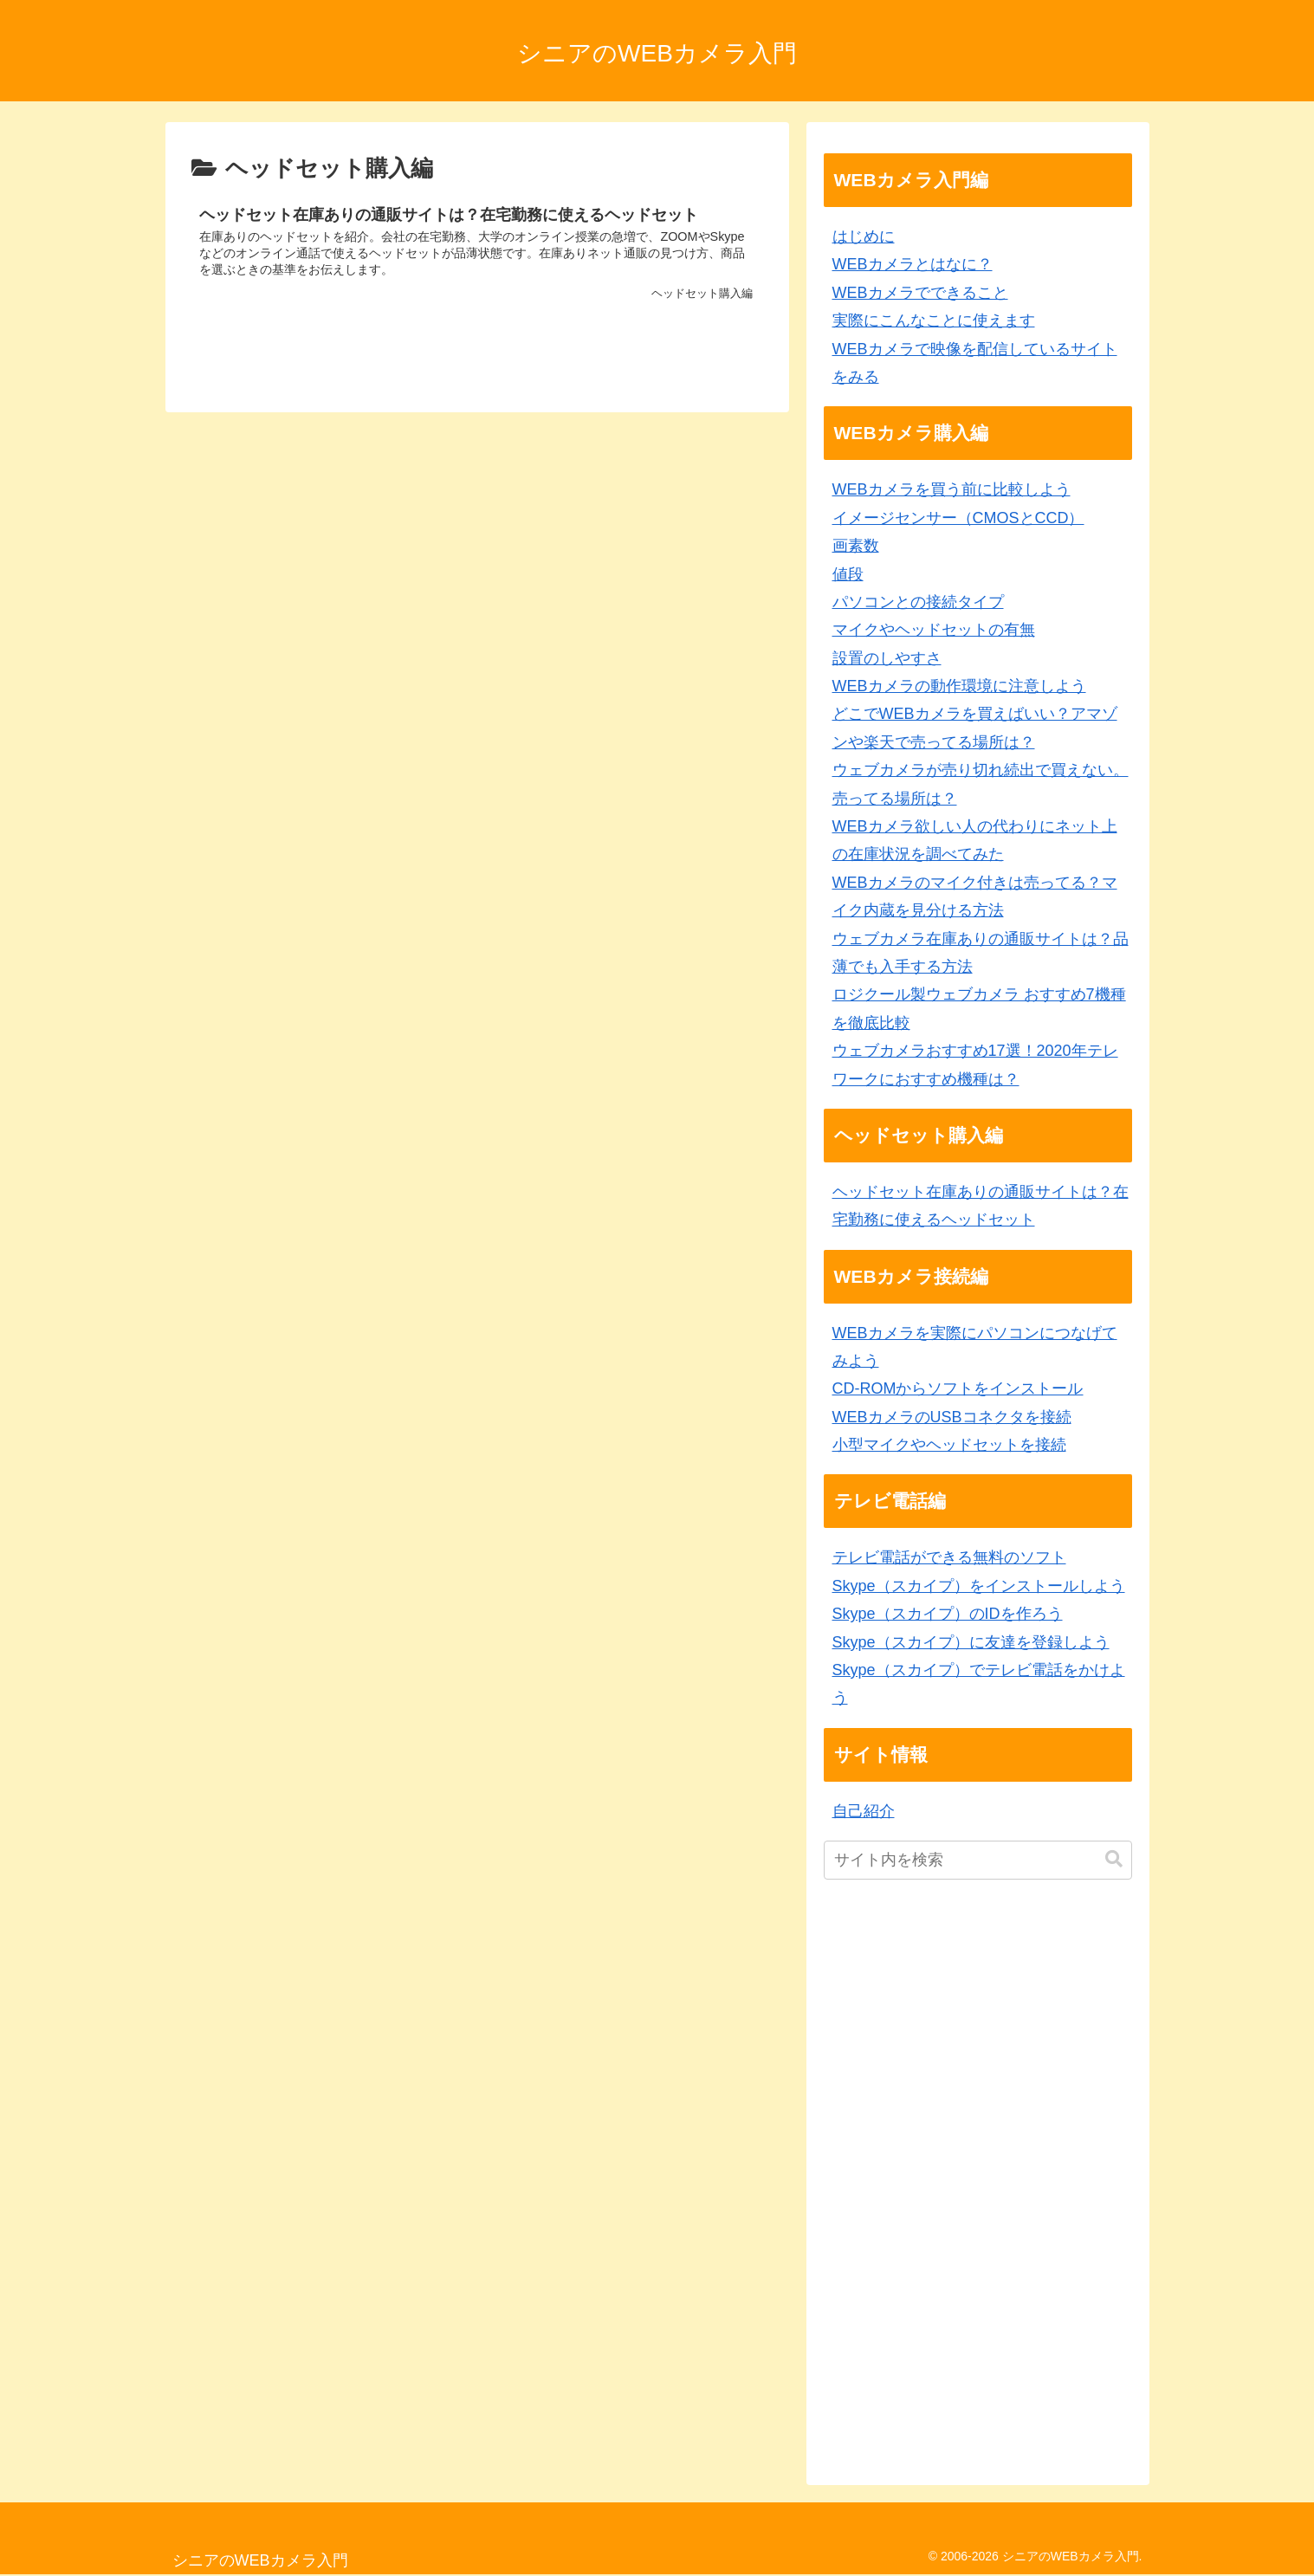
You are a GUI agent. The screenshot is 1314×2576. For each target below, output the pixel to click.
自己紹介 (863, 1811)
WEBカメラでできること (920, 292)
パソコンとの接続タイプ (918, 602)
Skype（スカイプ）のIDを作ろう (947, 1613)
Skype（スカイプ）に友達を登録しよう (971, 1642)
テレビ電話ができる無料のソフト (949, 1557)
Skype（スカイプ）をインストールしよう (978, 1586)
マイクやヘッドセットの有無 (933, 629)
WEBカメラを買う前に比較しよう (951, 489)
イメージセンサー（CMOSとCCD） (958, 518)
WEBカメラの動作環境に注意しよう (959, 686)
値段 (848, 574)
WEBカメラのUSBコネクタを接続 (951, 1417)
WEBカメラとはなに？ (912, 264)
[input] (978, 1860)
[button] (1114, 1859)
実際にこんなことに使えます (933, 320)
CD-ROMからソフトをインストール (958, 1388)
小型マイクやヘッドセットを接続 (949, 1444)
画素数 (855, 545)
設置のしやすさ (887, 658)
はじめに (863, 236)
